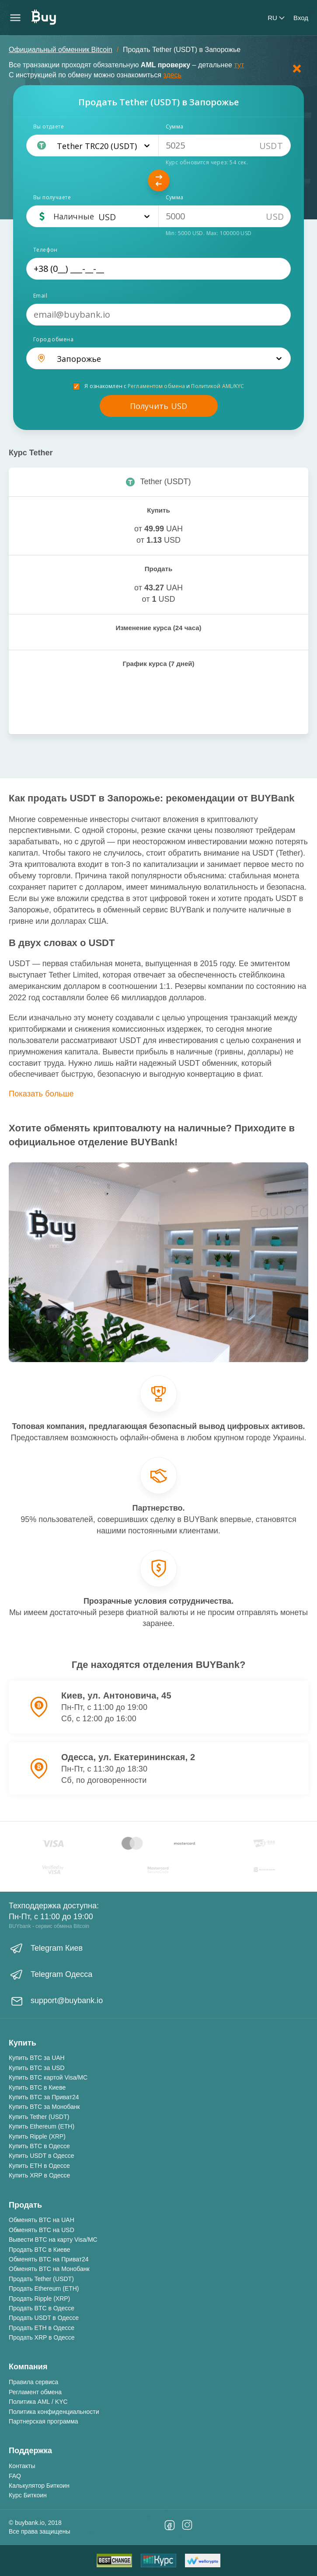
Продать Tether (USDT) (41, 2278)
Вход (300, 17)
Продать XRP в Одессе (42, 2337)
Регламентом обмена (156, 386)
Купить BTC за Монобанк (44, 2106)
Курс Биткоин (28, 2495)
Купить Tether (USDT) (39, 2116)
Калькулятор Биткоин (39, 2485)
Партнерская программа (43, 2421)
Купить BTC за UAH (37, 2057)
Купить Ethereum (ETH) (41, 2126)
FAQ (15, 2475)
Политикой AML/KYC (217, 386)
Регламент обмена (35, 2392)
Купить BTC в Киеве (37, 2087)
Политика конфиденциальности (54, 2411)
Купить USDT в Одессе (41, 2155)
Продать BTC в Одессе (41, 2308)
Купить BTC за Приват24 (44, 2097)
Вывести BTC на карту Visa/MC (53, 2239)
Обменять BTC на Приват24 (49, 2259)
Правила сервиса (33, 2381)
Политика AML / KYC (38, 2401)
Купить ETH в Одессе (39, 2165)
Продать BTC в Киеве (39, 2249)
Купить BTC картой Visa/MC (48, 2077)
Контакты (22, 2465)
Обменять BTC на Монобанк (49, 2268)
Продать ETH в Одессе (41, 2327)
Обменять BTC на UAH (41, 2219)
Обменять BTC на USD (41, 2229)
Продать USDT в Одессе (44, 2317)
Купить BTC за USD (37, 2067)
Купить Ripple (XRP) (37, 2136)
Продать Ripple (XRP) (39, 2298)
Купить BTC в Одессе (39, 2146)
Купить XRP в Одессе (39, 2175)
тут (239, 65)
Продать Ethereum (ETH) (44, 2288)
